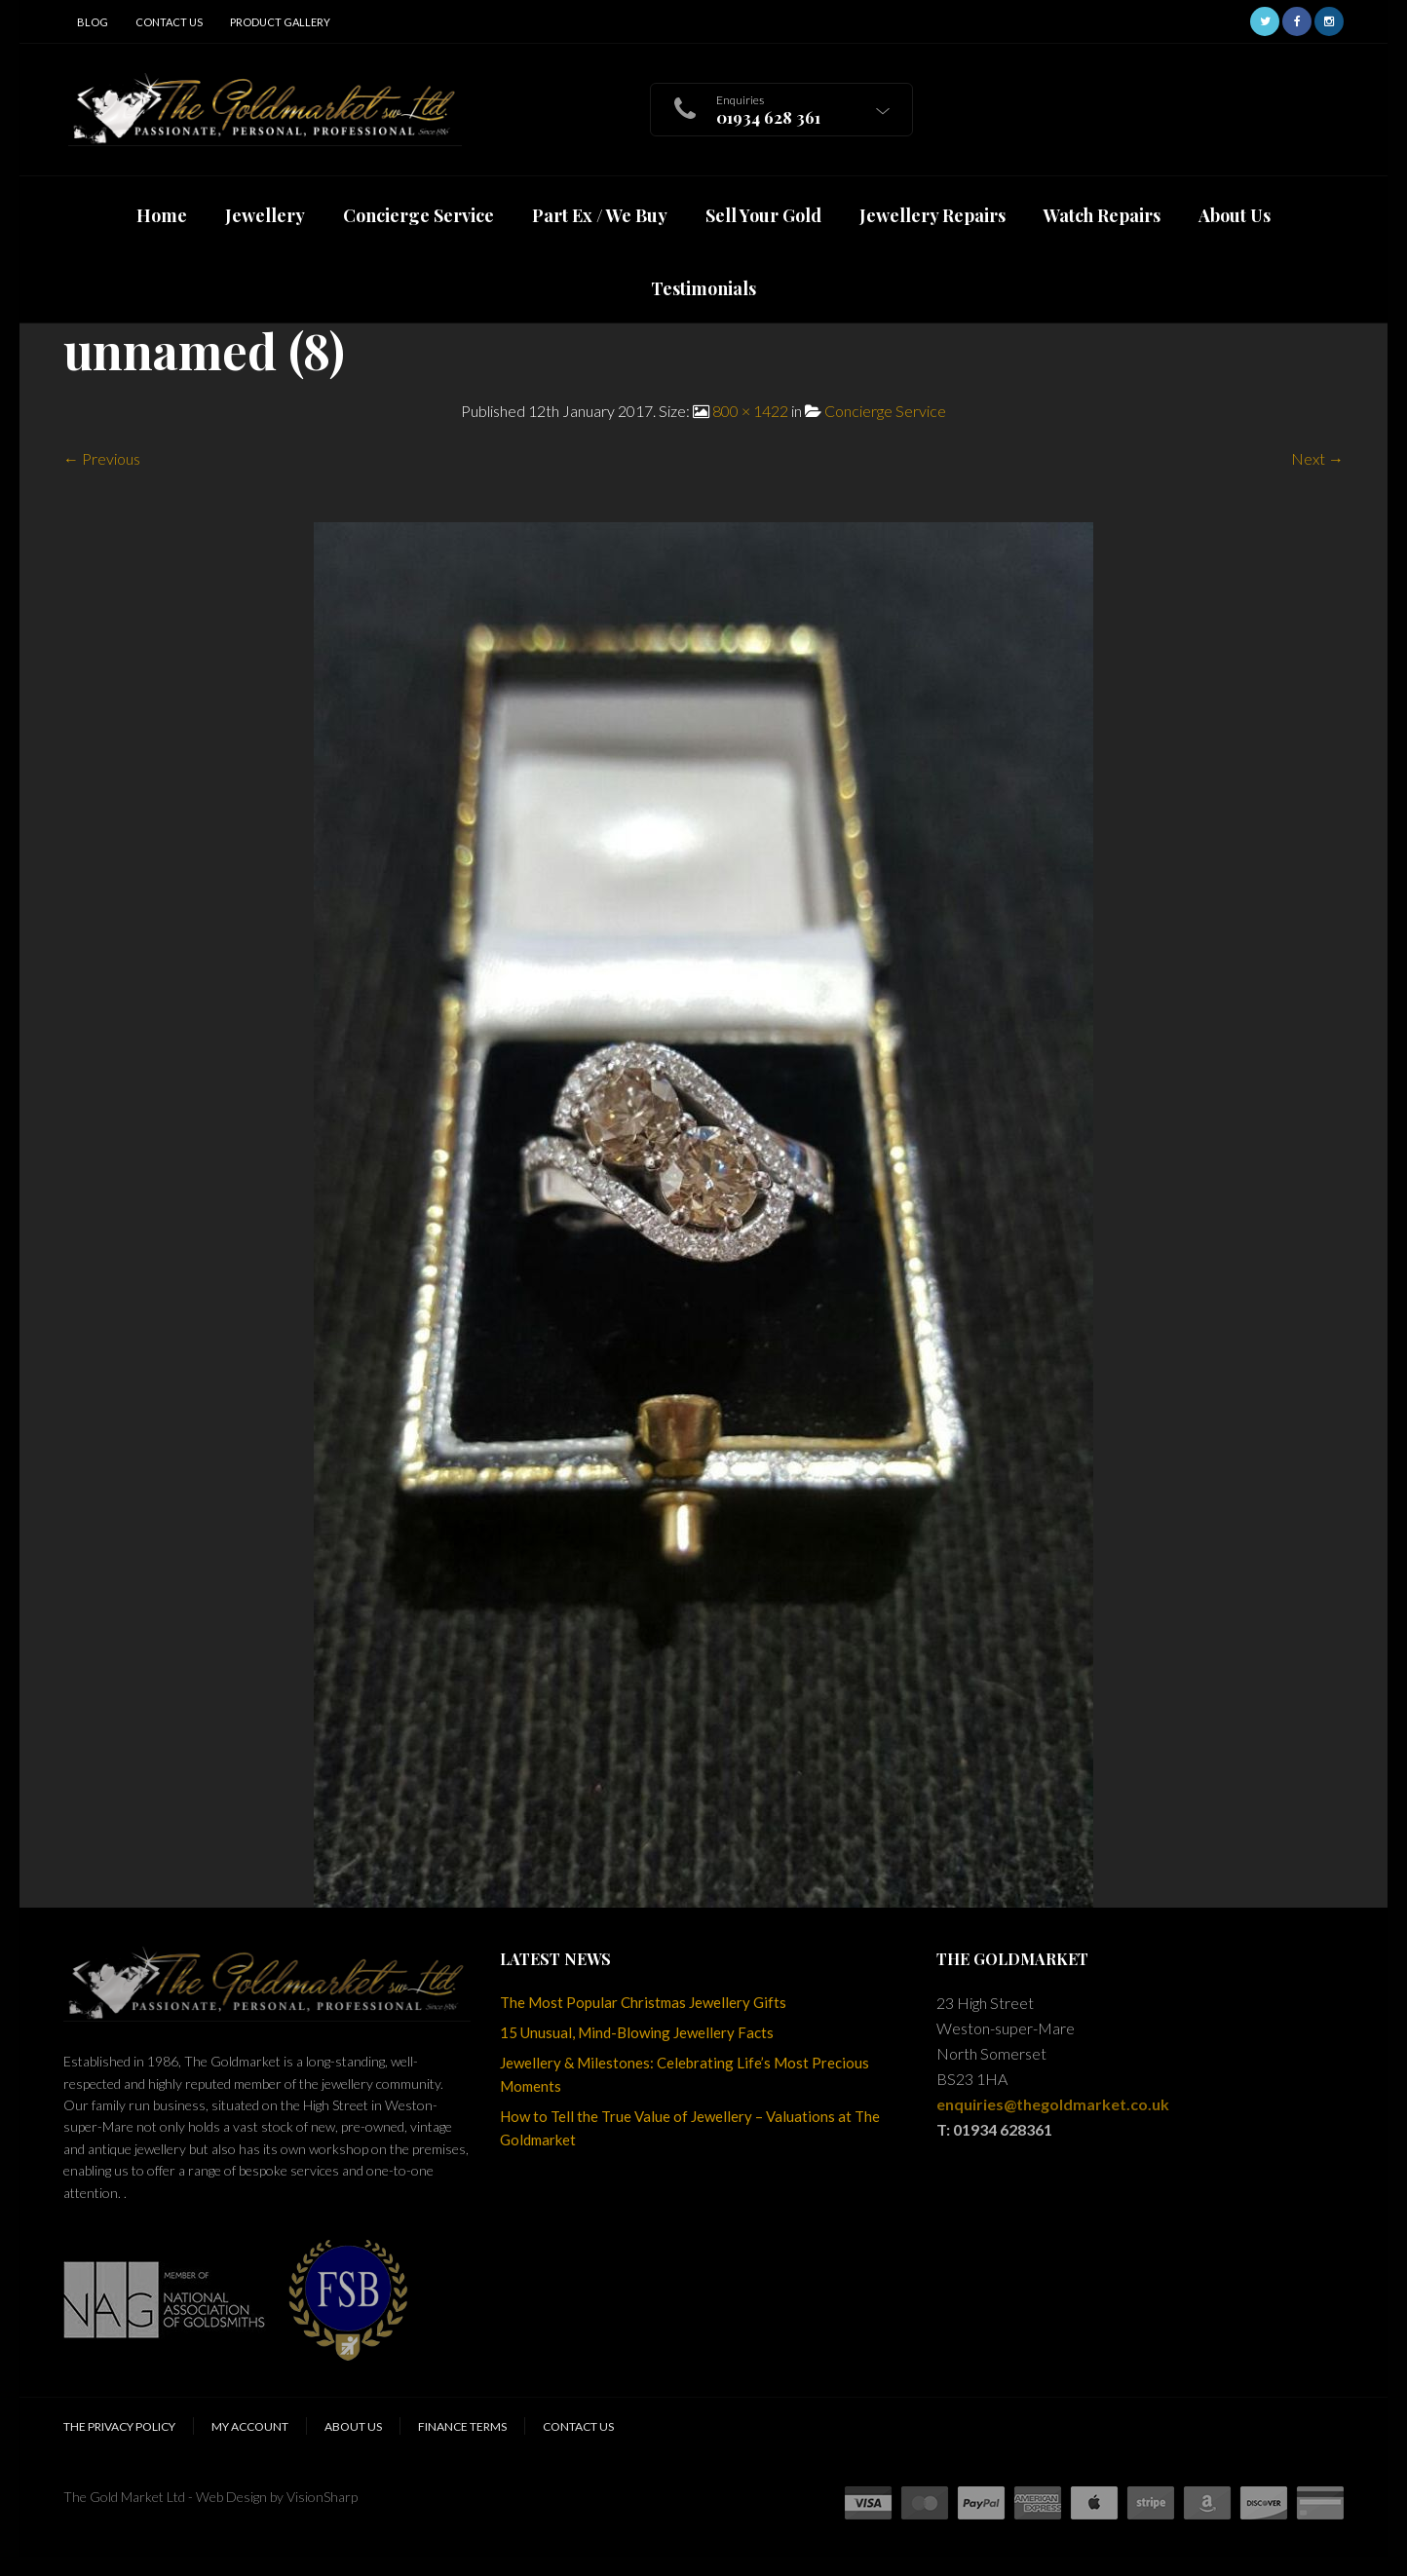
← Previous (101, 458)
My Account (249, 2426)
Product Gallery (280, 22)
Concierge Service (885, 410)
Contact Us (169, 22)
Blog (92, 22)
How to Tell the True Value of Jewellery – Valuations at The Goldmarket (690, 2127)
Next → (1317, 458)
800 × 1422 (750, 410)
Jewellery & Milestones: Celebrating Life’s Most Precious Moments (684, 2074)
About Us (353, 2426)
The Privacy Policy (119, 2426)
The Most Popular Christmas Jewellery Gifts (643, 2002)
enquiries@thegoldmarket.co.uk (1052, 2104)
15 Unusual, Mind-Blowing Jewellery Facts (637, 2032)
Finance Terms (462, 2426)
